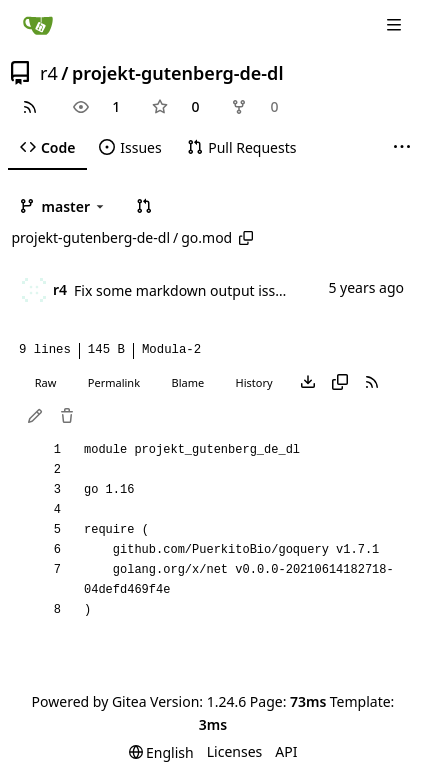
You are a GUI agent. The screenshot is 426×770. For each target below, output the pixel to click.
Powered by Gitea (89, 701)
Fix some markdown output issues (186, 290)
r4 (49, 73)
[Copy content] (340, 383)
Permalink (114, 382)
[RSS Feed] (30, 107)
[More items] (402, 148)
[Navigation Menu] (396, 24)
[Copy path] (246, 238)
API (286, 751)
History (254, 382)
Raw (46, 382)
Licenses (235, 751)
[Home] (38, 25)
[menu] (161, 752)
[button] (144, 206)
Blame (187, 382)
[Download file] (308, 383)
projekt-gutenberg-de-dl (178, 73)
